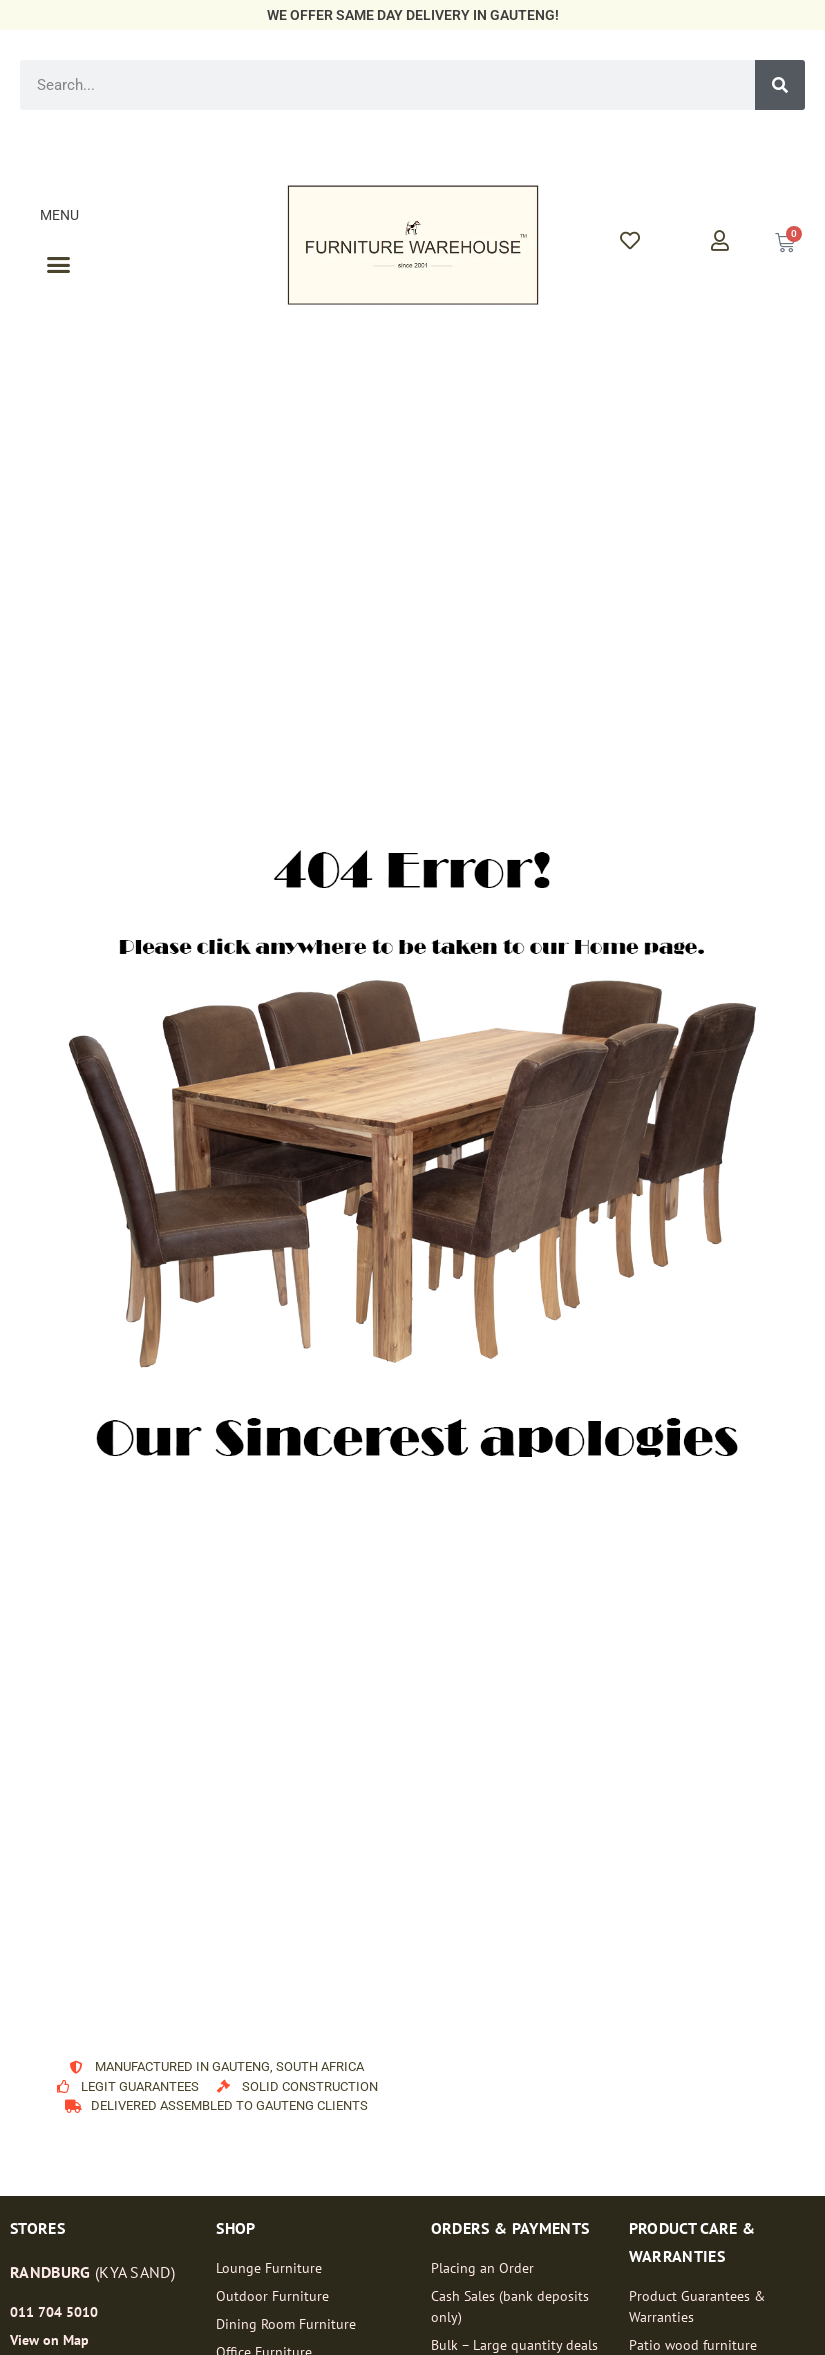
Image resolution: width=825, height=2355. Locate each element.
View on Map (49, 2340)
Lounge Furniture (269, 2268)
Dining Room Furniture (286, 2324)
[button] (59, 265)
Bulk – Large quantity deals (514, 2345)
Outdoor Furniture (272, 2296)
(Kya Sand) (92, 2272)
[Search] (780, 85)
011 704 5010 (54, 2312)
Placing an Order (482, 2268)
